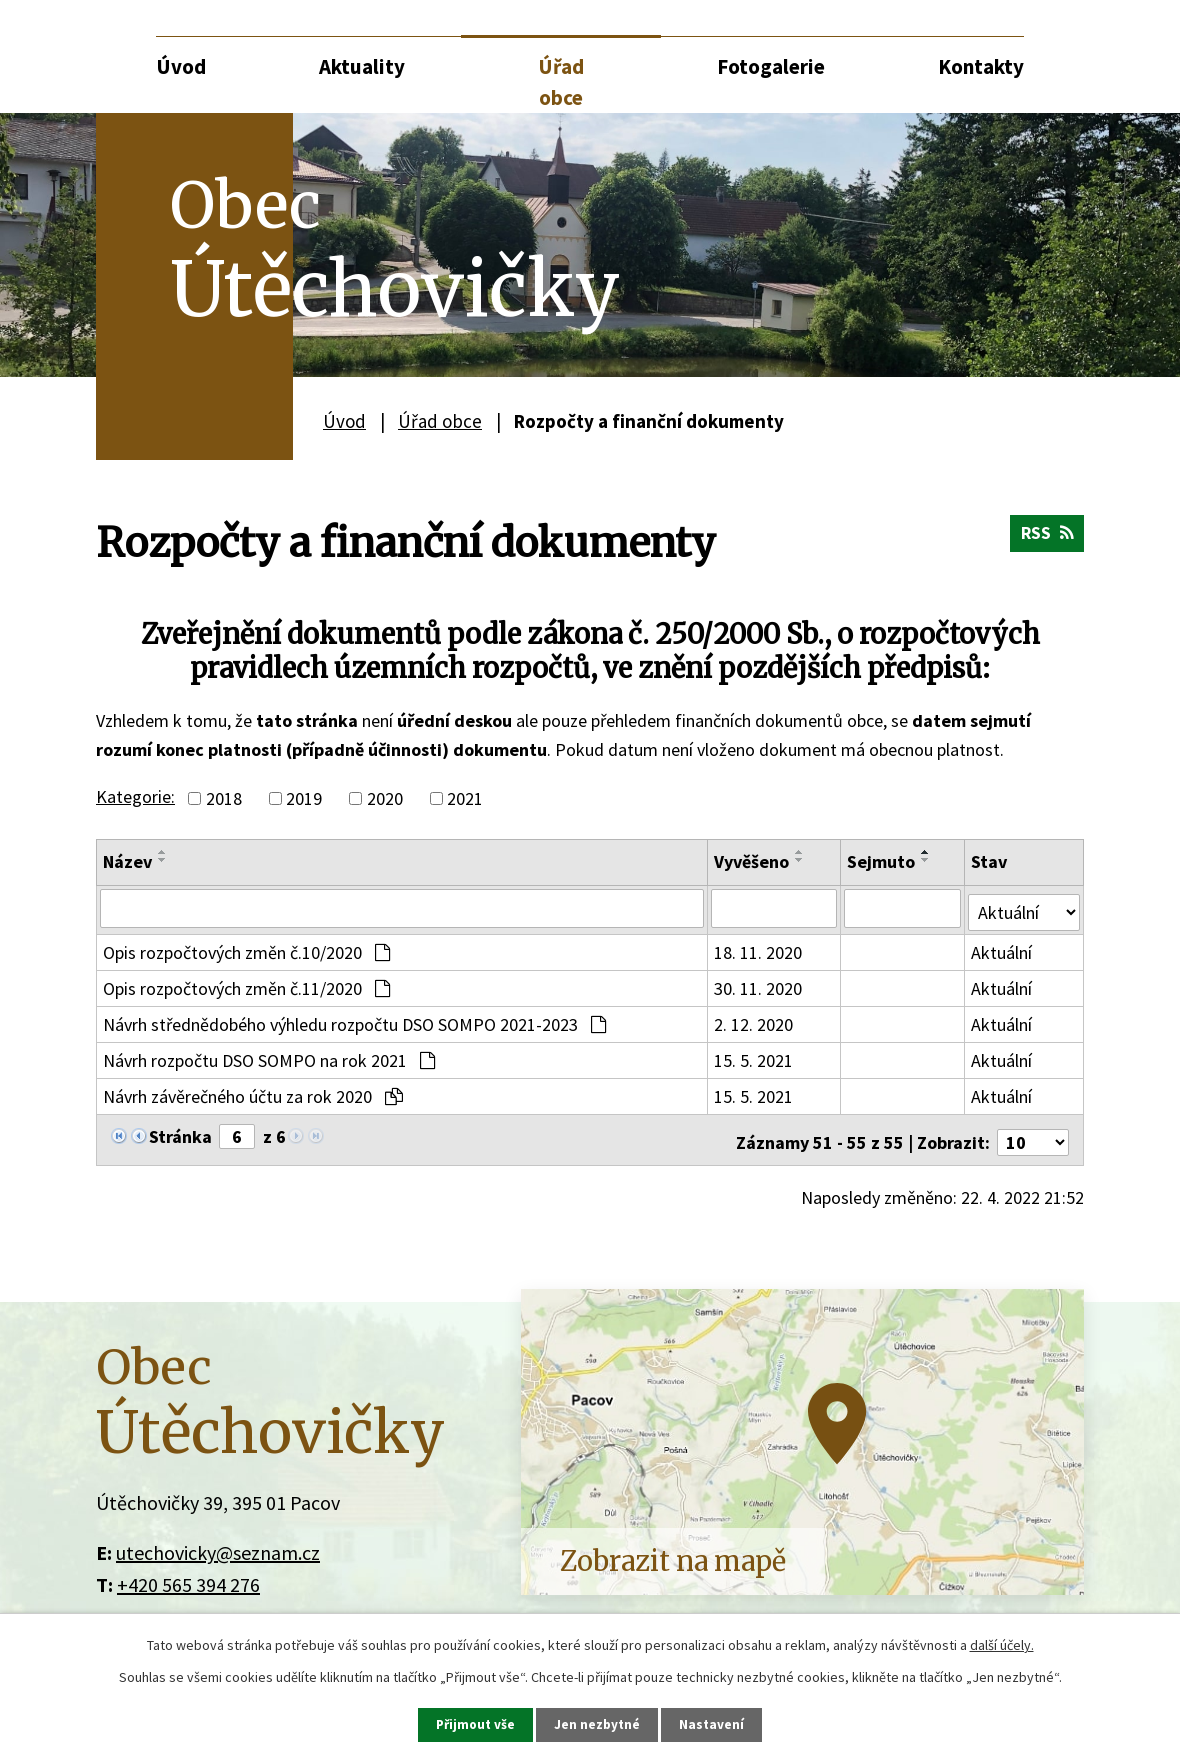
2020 (385, 798)
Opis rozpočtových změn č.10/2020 (246, 948)
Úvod (181, 66)
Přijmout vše (474, 1724)
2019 (304, 798)
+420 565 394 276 (188, 1575)
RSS (1046, 537)
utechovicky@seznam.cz (218, 1543)
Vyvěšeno (752, 861)
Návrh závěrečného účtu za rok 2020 (253, 1092)
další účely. (1002, 1644)
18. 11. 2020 (759, 948)
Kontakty (981, 66)
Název (127, 861)
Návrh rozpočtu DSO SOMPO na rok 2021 (269, 1056)
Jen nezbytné (599, 1724)
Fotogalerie (771, 66)
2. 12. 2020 (754, 1020)
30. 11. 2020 (759, 984)
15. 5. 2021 (754, 1056)
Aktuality (362, 66)
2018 (224, 798)
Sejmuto (882, 861)
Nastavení (715, 1724)
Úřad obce (561, 82)
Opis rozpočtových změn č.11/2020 (246, 984)
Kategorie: (135, 796)
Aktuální (1003, 948)
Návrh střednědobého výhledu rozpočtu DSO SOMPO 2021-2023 (354, 1020)
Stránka (180, 1132)
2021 (465, 798)
